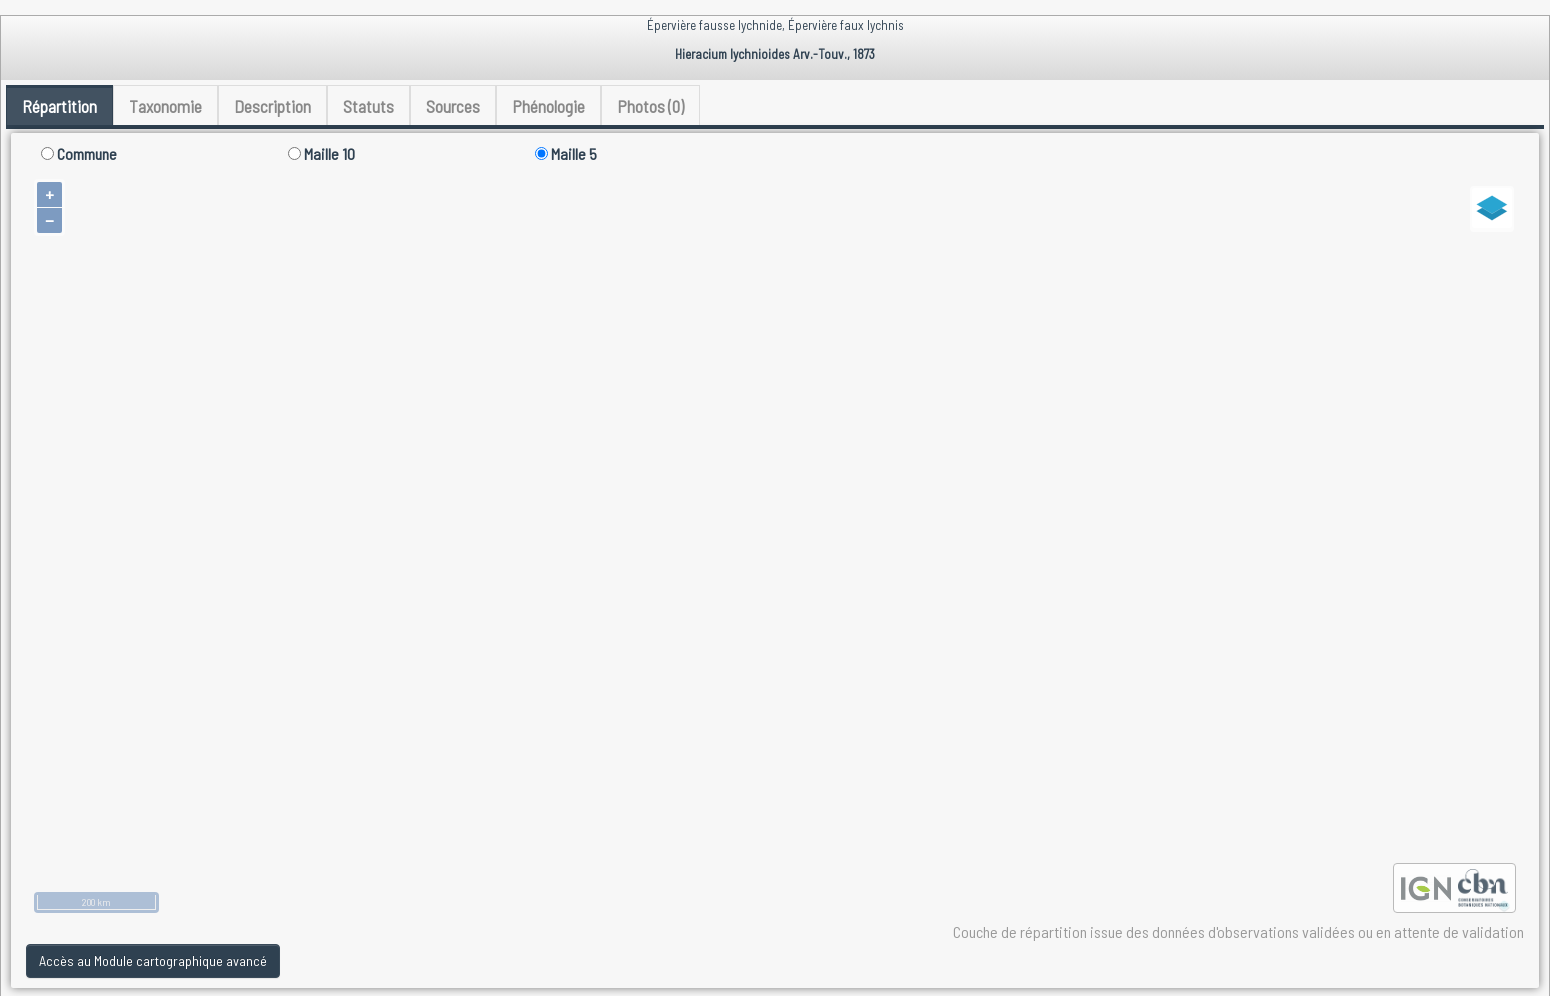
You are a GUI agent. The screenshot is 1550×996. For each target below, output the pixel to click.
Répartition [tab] (59, 106)
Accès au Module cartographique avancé (153, 960)
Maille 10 (321, 153)
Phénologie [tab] (548, 106)
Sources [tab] (453, 106)
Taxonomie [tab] (165, 106)
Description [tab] (272, 106)
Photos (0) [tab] (650, 106)
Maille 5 (566, 153)
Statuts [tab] (368, 106)
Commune (79, 153)
